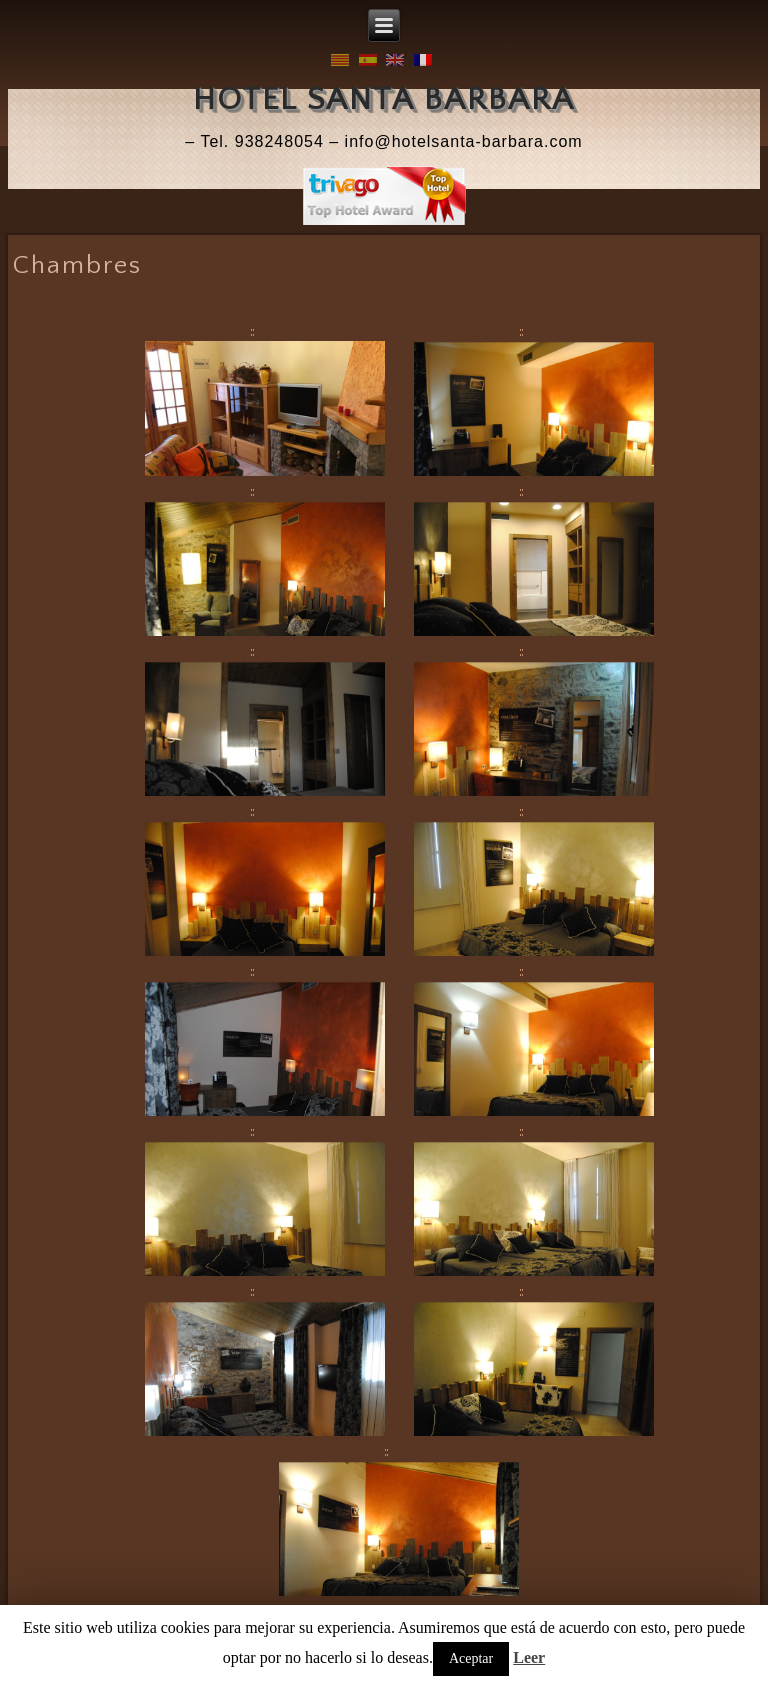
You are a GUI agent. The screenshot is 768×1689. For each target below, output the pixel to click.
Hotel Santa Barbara (384, 99)
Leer (529, 1657)
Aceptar (471, 1658)
